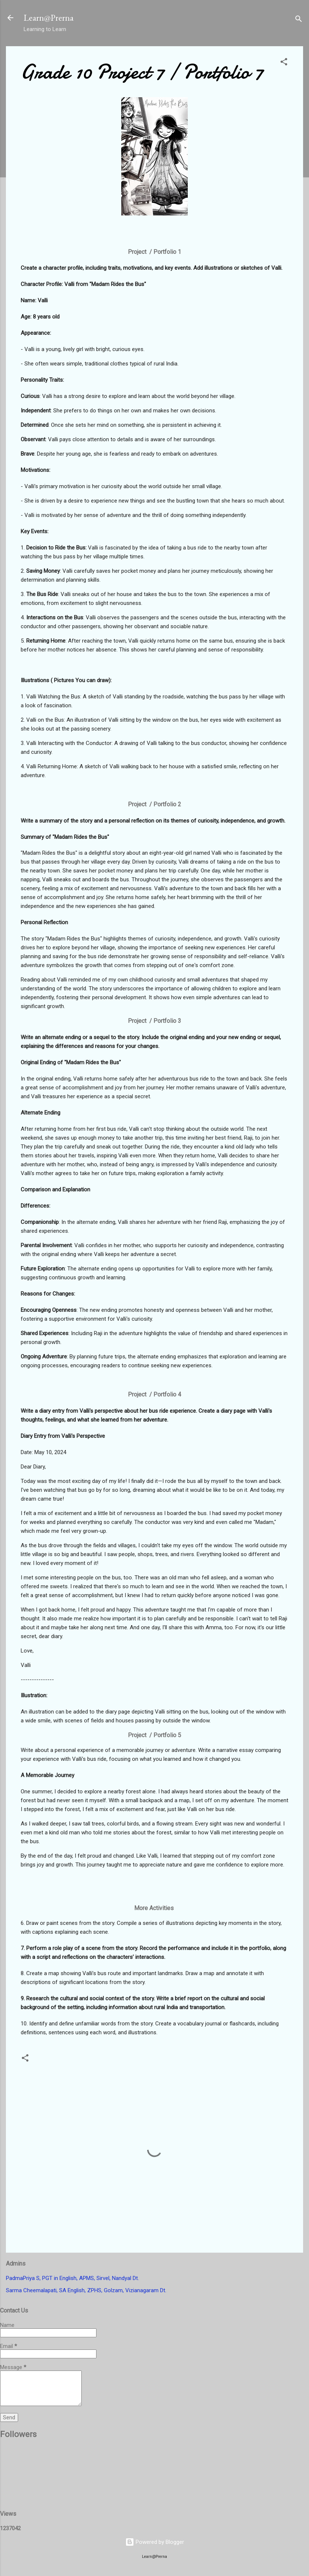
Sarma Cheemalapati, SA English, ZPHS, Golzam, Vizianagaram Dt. (86, 2290)
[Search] (298, 20)
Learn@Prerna (49, 17)
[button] (283, 63)
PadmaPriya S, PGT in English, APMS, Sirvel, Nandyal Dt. (72, 2278)
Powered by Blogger (154, 2542)
